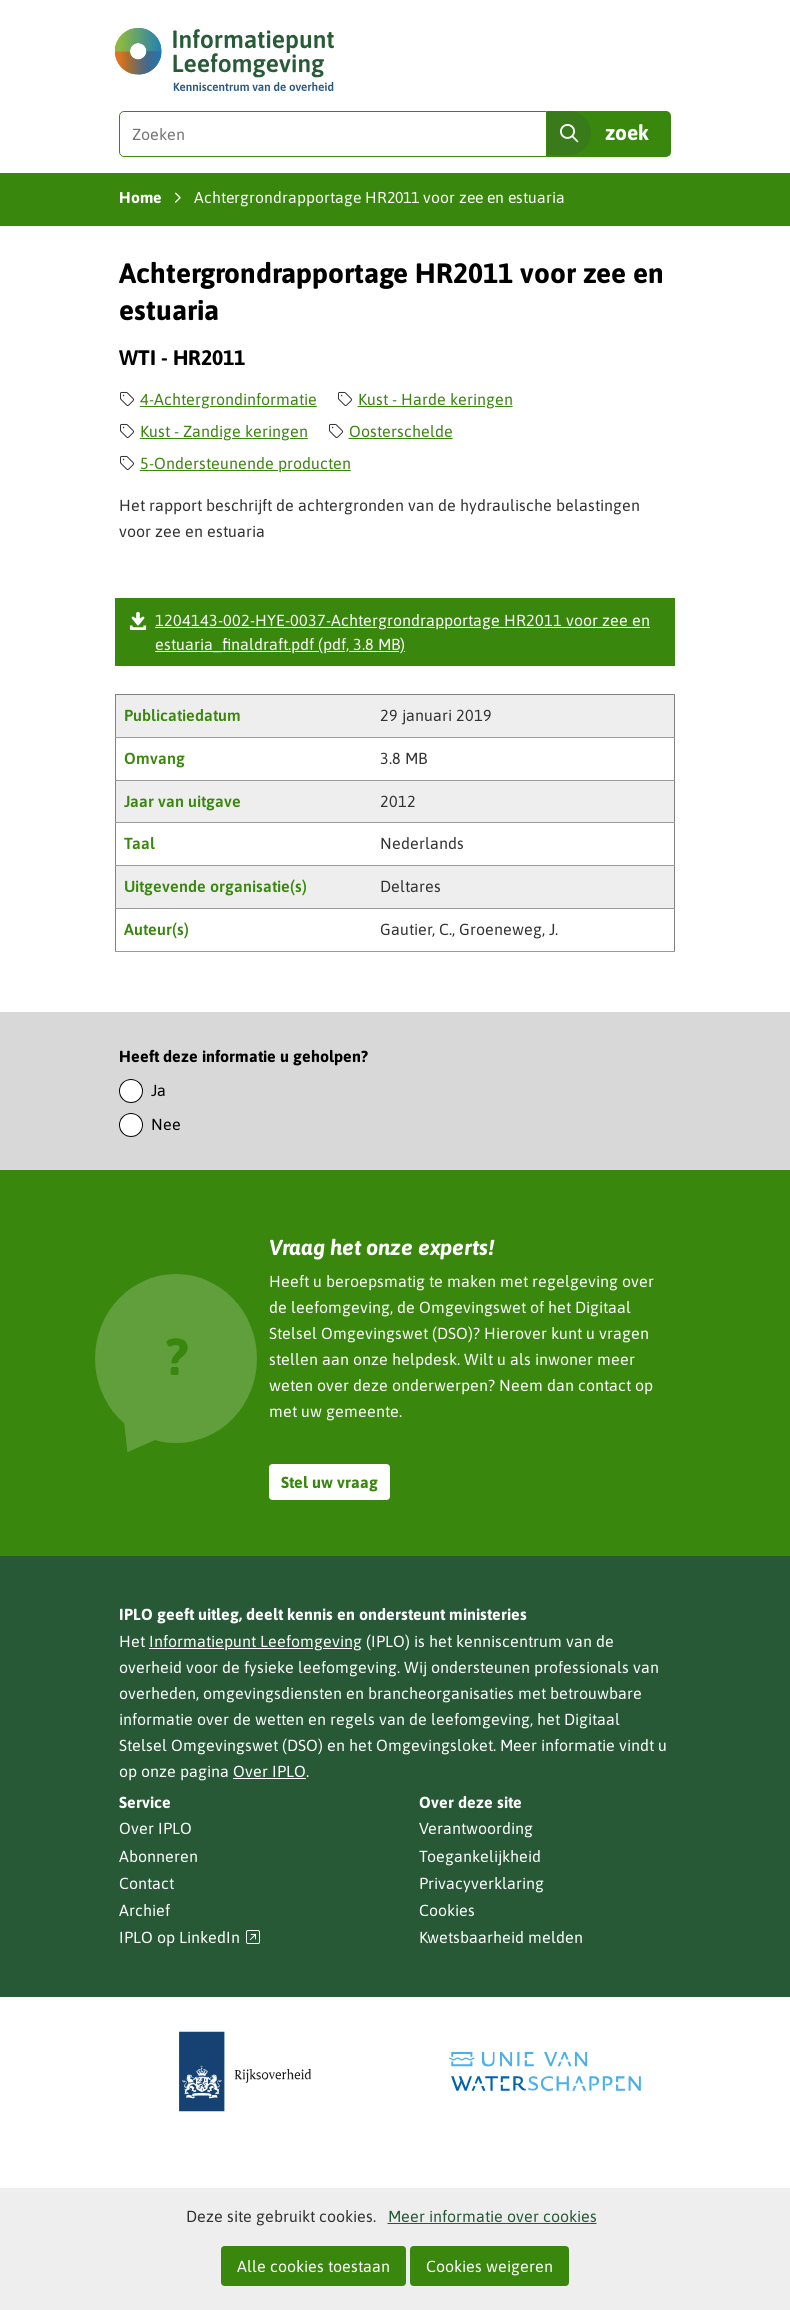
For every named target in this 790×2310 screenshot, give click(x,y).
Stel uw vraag (329, 1482)
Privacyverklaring (481, 1883)
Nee (166, 1124)
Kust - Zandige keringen (224, 431)
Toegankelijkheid (480, 1856)
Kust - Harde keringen (435, 399)
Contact (146, 1883)
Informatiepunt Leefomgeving (255, 1641)
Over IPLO (269, 1771)
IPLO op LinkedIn (190, 1937)
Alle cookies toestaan (313, 2266)
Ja (158, 1090)
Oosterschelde (401, 431)
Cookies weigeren (489, 2266)
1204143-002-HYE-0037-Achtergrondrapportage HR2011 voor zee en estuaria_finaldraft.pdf (402, 632)
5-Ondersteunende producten (245, 463)
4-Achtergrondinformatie (228, 399)
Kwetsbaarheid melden (501, 1937)
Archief (144, 1910)
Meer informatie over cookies (492, 2216)
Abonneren (158, 1856)
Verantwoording (476, 1828)
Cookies (447, 1910)
